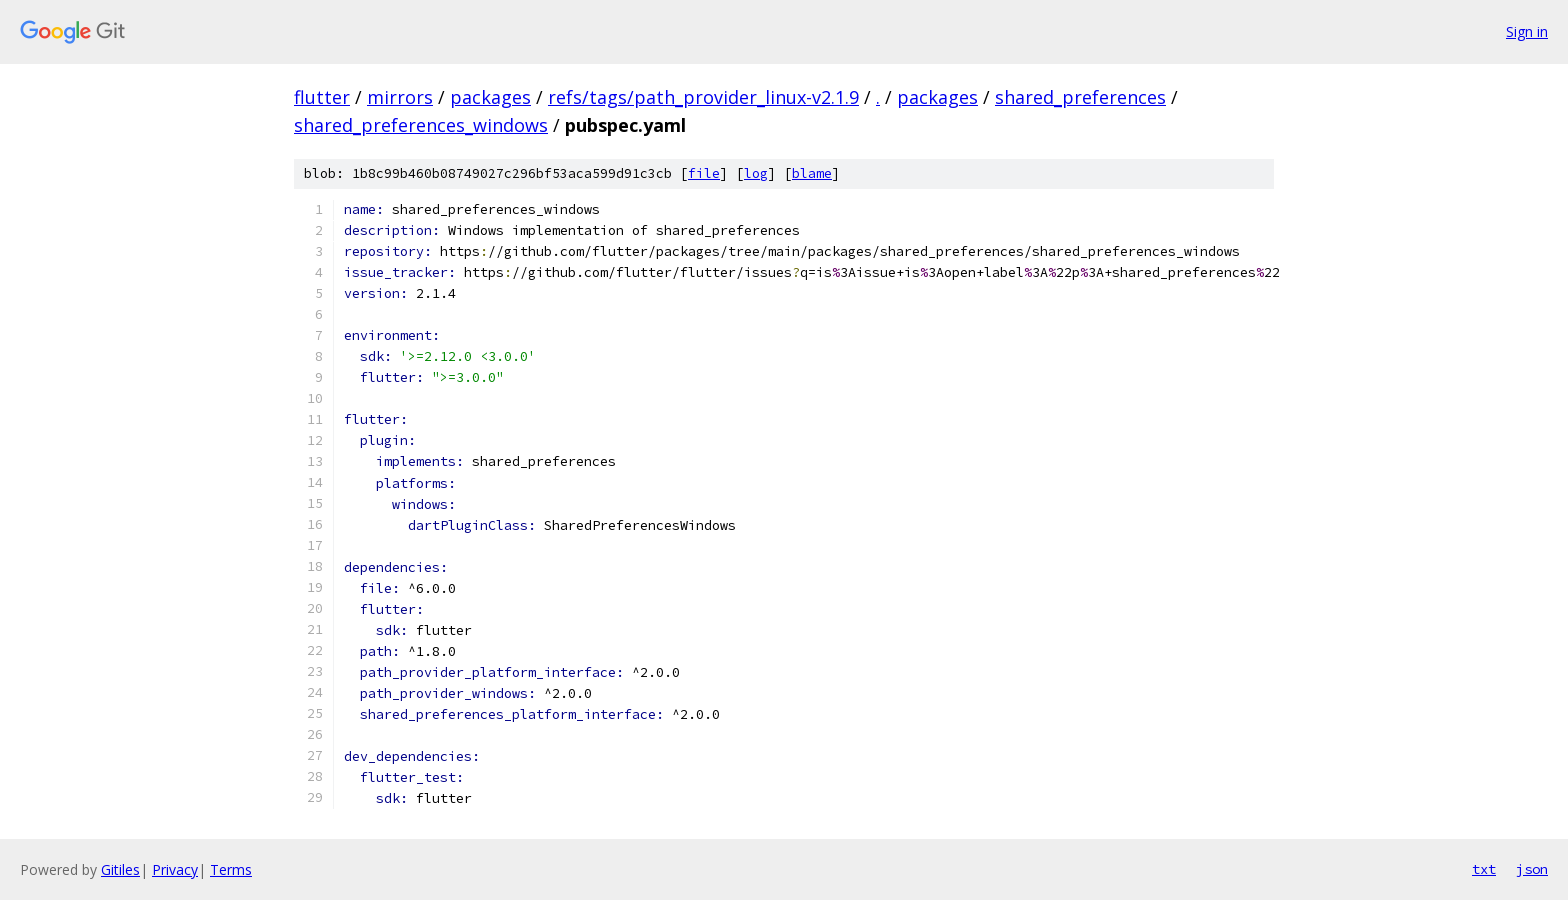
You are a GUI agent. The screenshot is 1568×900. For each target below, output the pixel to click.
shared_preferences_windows (421, 125)
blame (812, 173)
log (756, 173)
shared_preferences (1080, 97)
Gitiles (120, 869)
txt (1484, 869)
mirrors (400, 97)
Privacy (175, 869)
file (704, 173)
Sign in (1527, 31)
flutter (322, 97)
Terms (231, 869)
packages (490, 97)
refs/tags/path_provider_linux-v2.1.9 (703, 97)
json (1532, 869)
